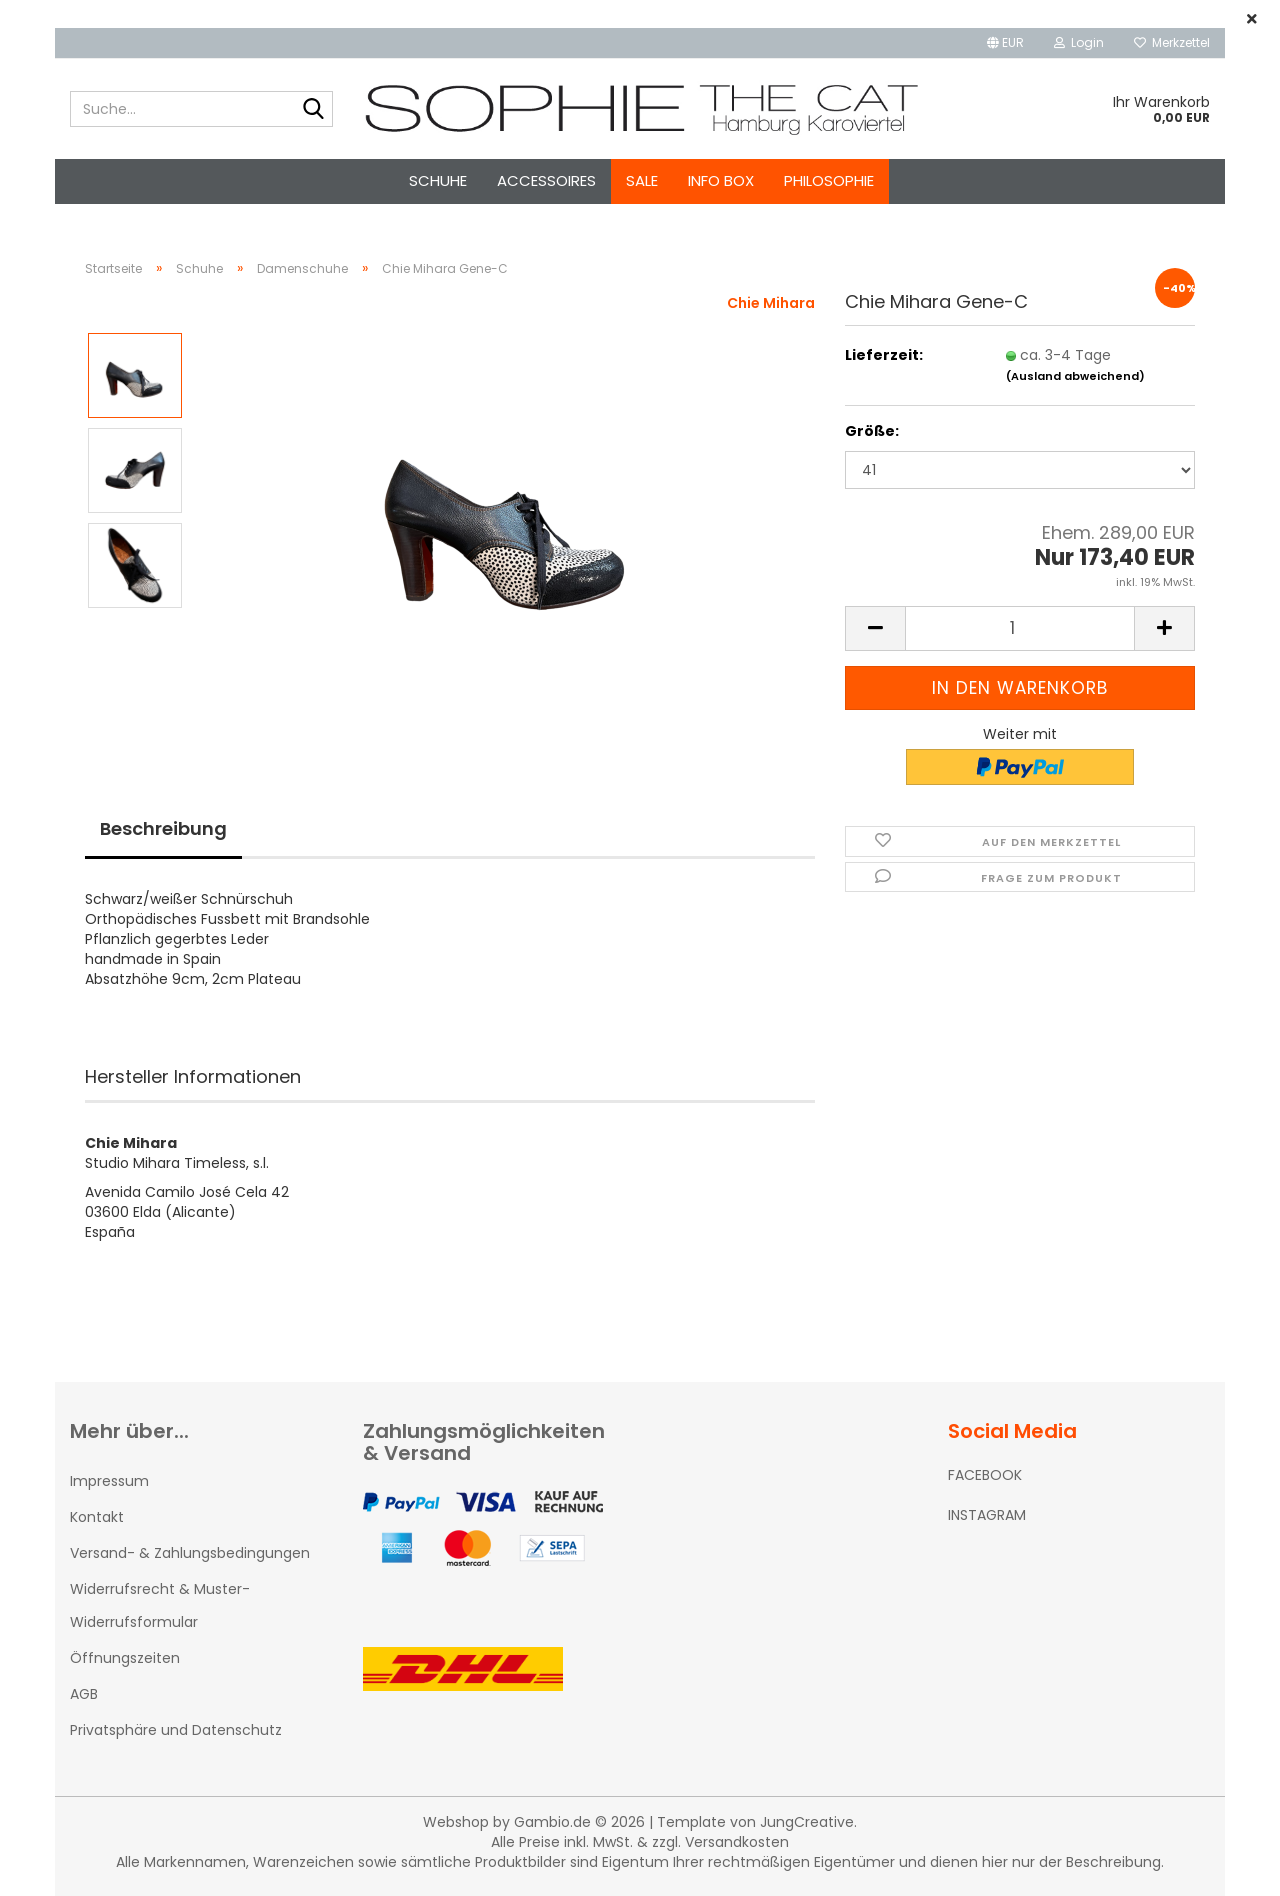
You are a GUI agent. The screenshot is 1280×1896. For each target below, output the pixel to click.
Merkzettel (1172, 42)
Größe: (872, 431)
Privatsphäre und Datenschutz (176, 1730)
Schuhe (438, 180)
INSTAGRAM (987, 1515)
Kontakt (97, 1517)
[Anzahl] (1020, 628)
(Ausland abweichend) (1075, 376)
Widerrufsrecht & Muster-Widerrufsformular (160, 1605)
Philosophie (829, 180)
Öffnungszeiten (125, 1658)
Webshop (456, 1822)
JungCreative (807, 1822)
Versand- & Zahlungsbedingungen (190, 1553)
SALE (642, 180)
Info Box (721, 180)
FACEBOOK (985, 1475)
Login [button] (1079, 42)
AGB (84, 1694)
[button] (1005, 43)
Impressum (109, 1481)
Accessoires (546, 180)
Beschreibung (163, 828)
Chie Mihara (771, 303)
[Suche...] (314, 110)
